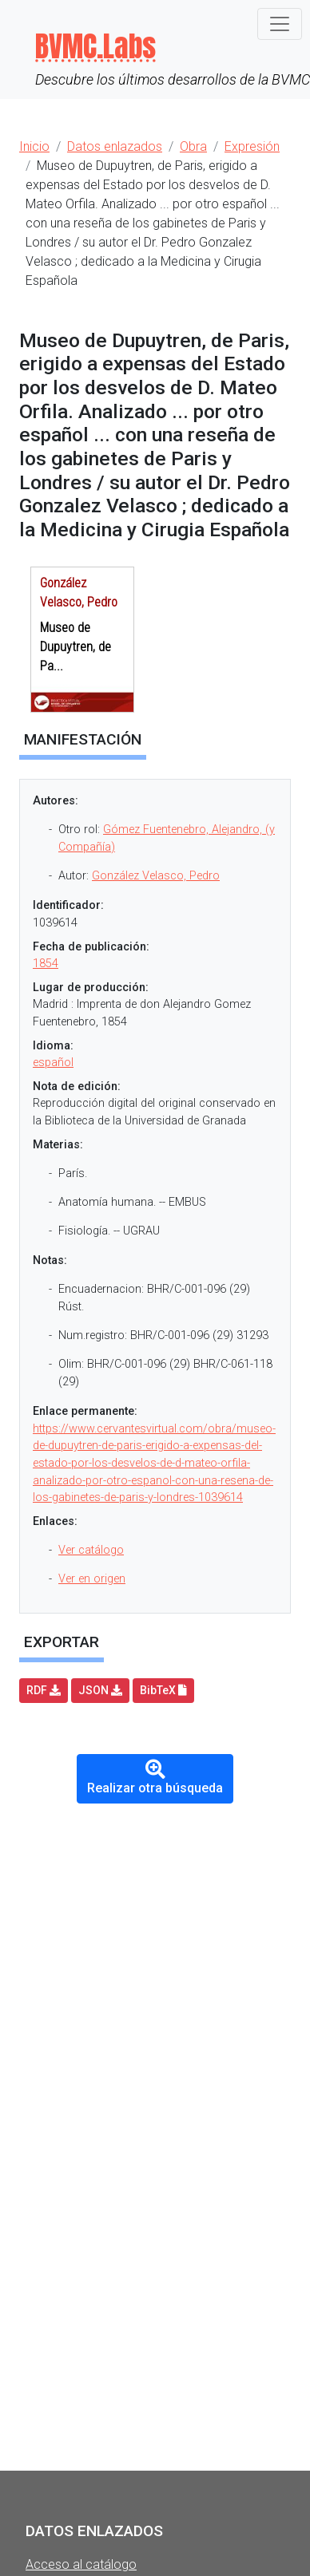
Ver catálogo (91, 1550)
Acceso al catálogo (81, 2564)
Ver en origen (91, 1579)
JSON (100, 1690)
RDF (43, 1690)
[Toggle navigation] (279, 24)
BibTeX (163, 1690)
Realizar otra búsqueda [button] (155, 1778)
